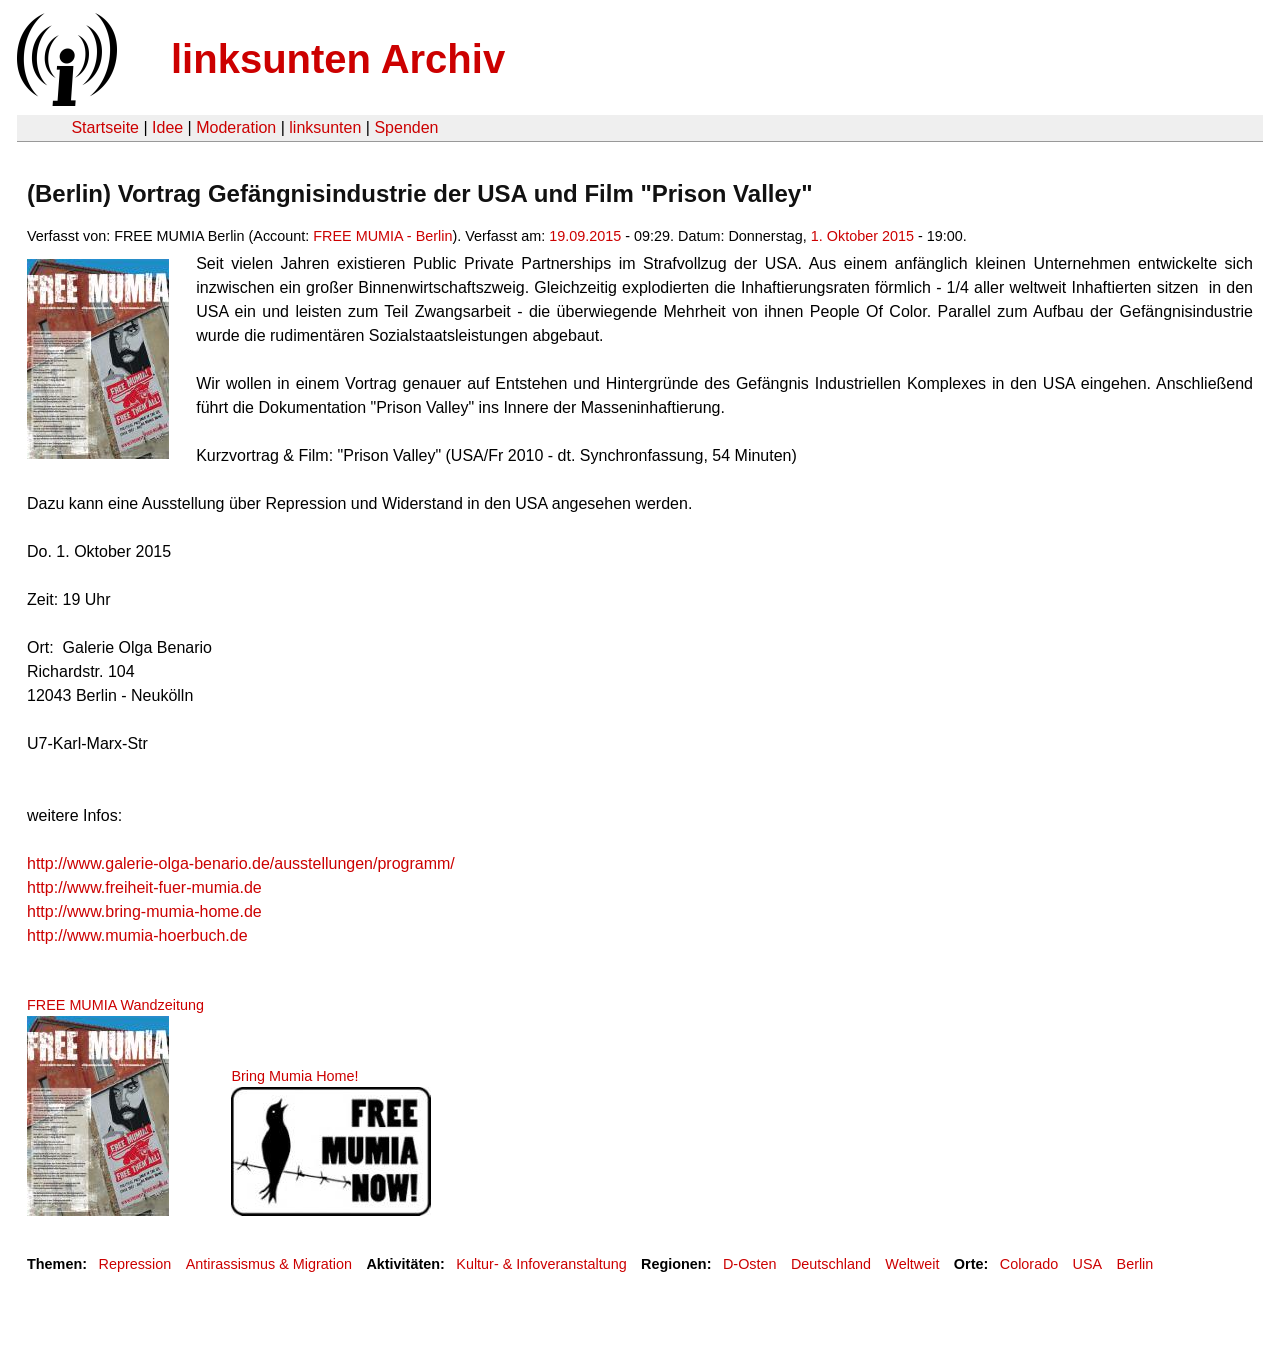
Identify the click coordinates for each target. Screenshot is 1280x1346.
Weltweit (912, 1264)
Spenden (406, 127)
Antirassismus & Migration (269, 1264)
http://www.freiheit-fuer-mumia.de (144, 887)
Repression (134, 1264)
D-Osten (750, 1264)
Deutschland (831, 1264)
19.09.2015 (585, 236)
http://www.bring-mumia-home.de (144, 911)
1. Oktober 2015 (862, 236)
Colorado (1029, 1264)
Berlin (1135, 1264)
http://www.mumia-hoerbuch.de (137, 935)
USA (1088, 1264)
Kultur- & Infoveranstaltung (541, 1264)
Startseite (105, 127)
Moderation (236, 127)
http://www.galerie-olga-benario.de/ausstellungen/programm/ (241, 863)
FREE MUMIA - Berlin (382, 236)
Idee (167, 127)
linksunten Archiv (338, 59)
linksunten (325, 127)
